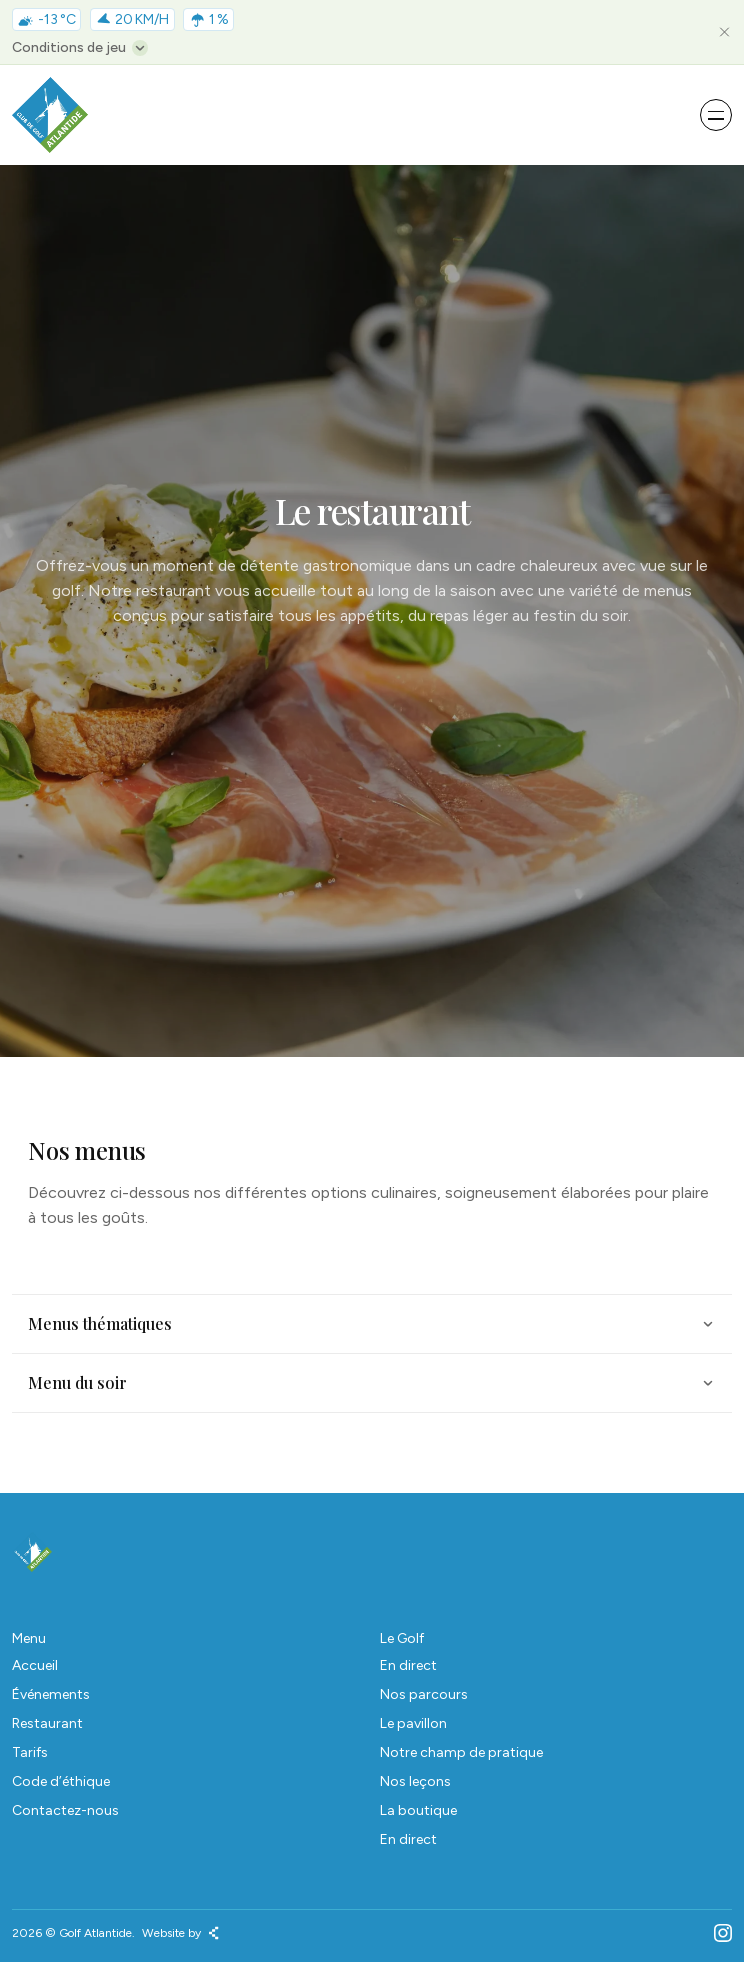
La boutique (418, 1810)
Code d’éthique (61, 1781)
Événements (51, 1694)
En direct (408, 1665)
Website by (181, 1933)
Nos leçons (415, 1781)
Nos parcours (424, 1694)
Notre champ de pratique (461, 1752)
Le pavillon (413, 1723)
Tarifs (30, 1752)
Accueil (35, 1665)
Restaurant (47, 1723)
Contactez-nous (65, 1810)
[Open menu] (716, 115)
